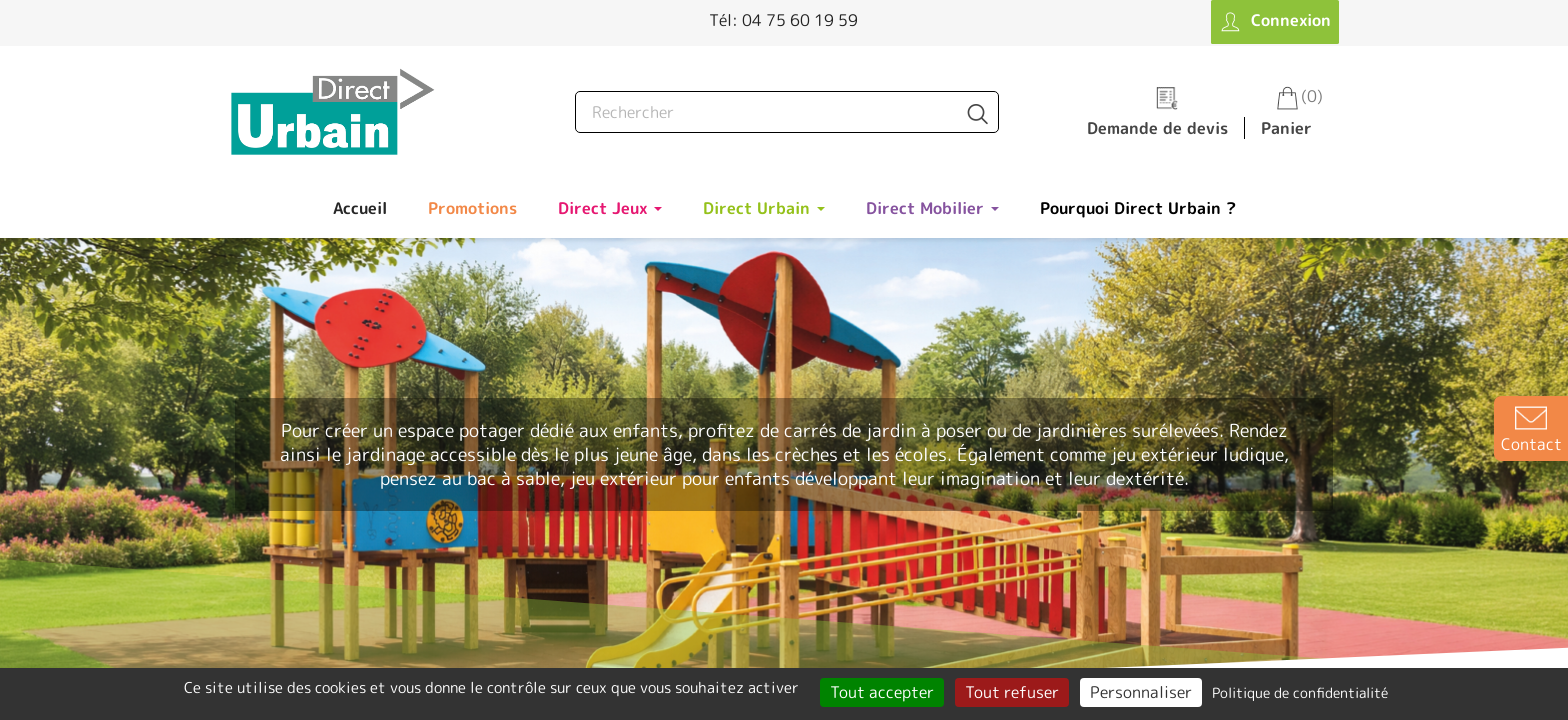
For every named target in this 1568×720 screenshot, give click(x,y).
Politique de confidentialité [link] (1300, 692)
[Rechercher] (787, 112)
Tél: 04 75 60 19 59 (783, 20)
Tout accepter (882, 692)
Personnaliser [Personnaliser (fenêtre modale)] (1141, 692)
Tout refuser (1012, 692)
